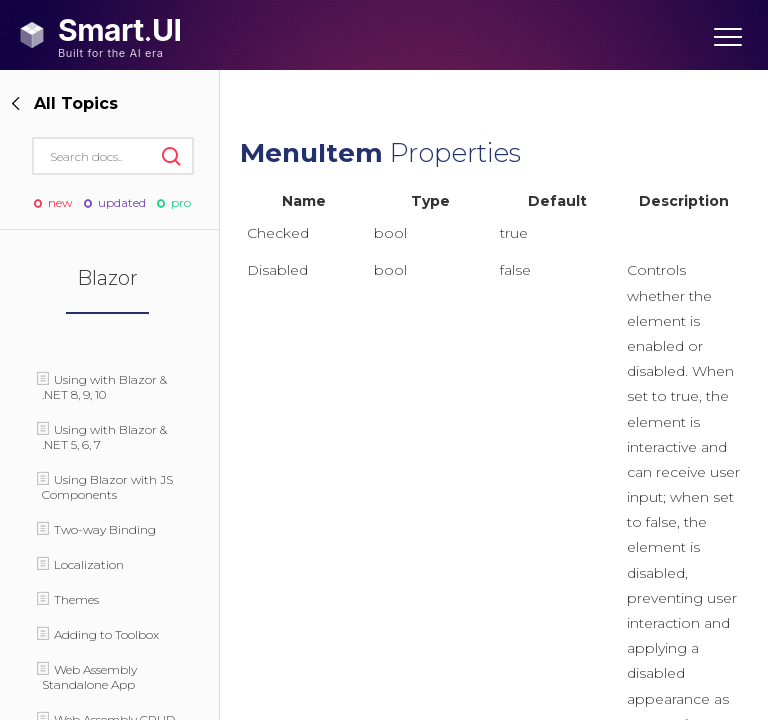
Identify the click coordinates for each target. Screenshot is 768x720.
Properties (380, 153)
